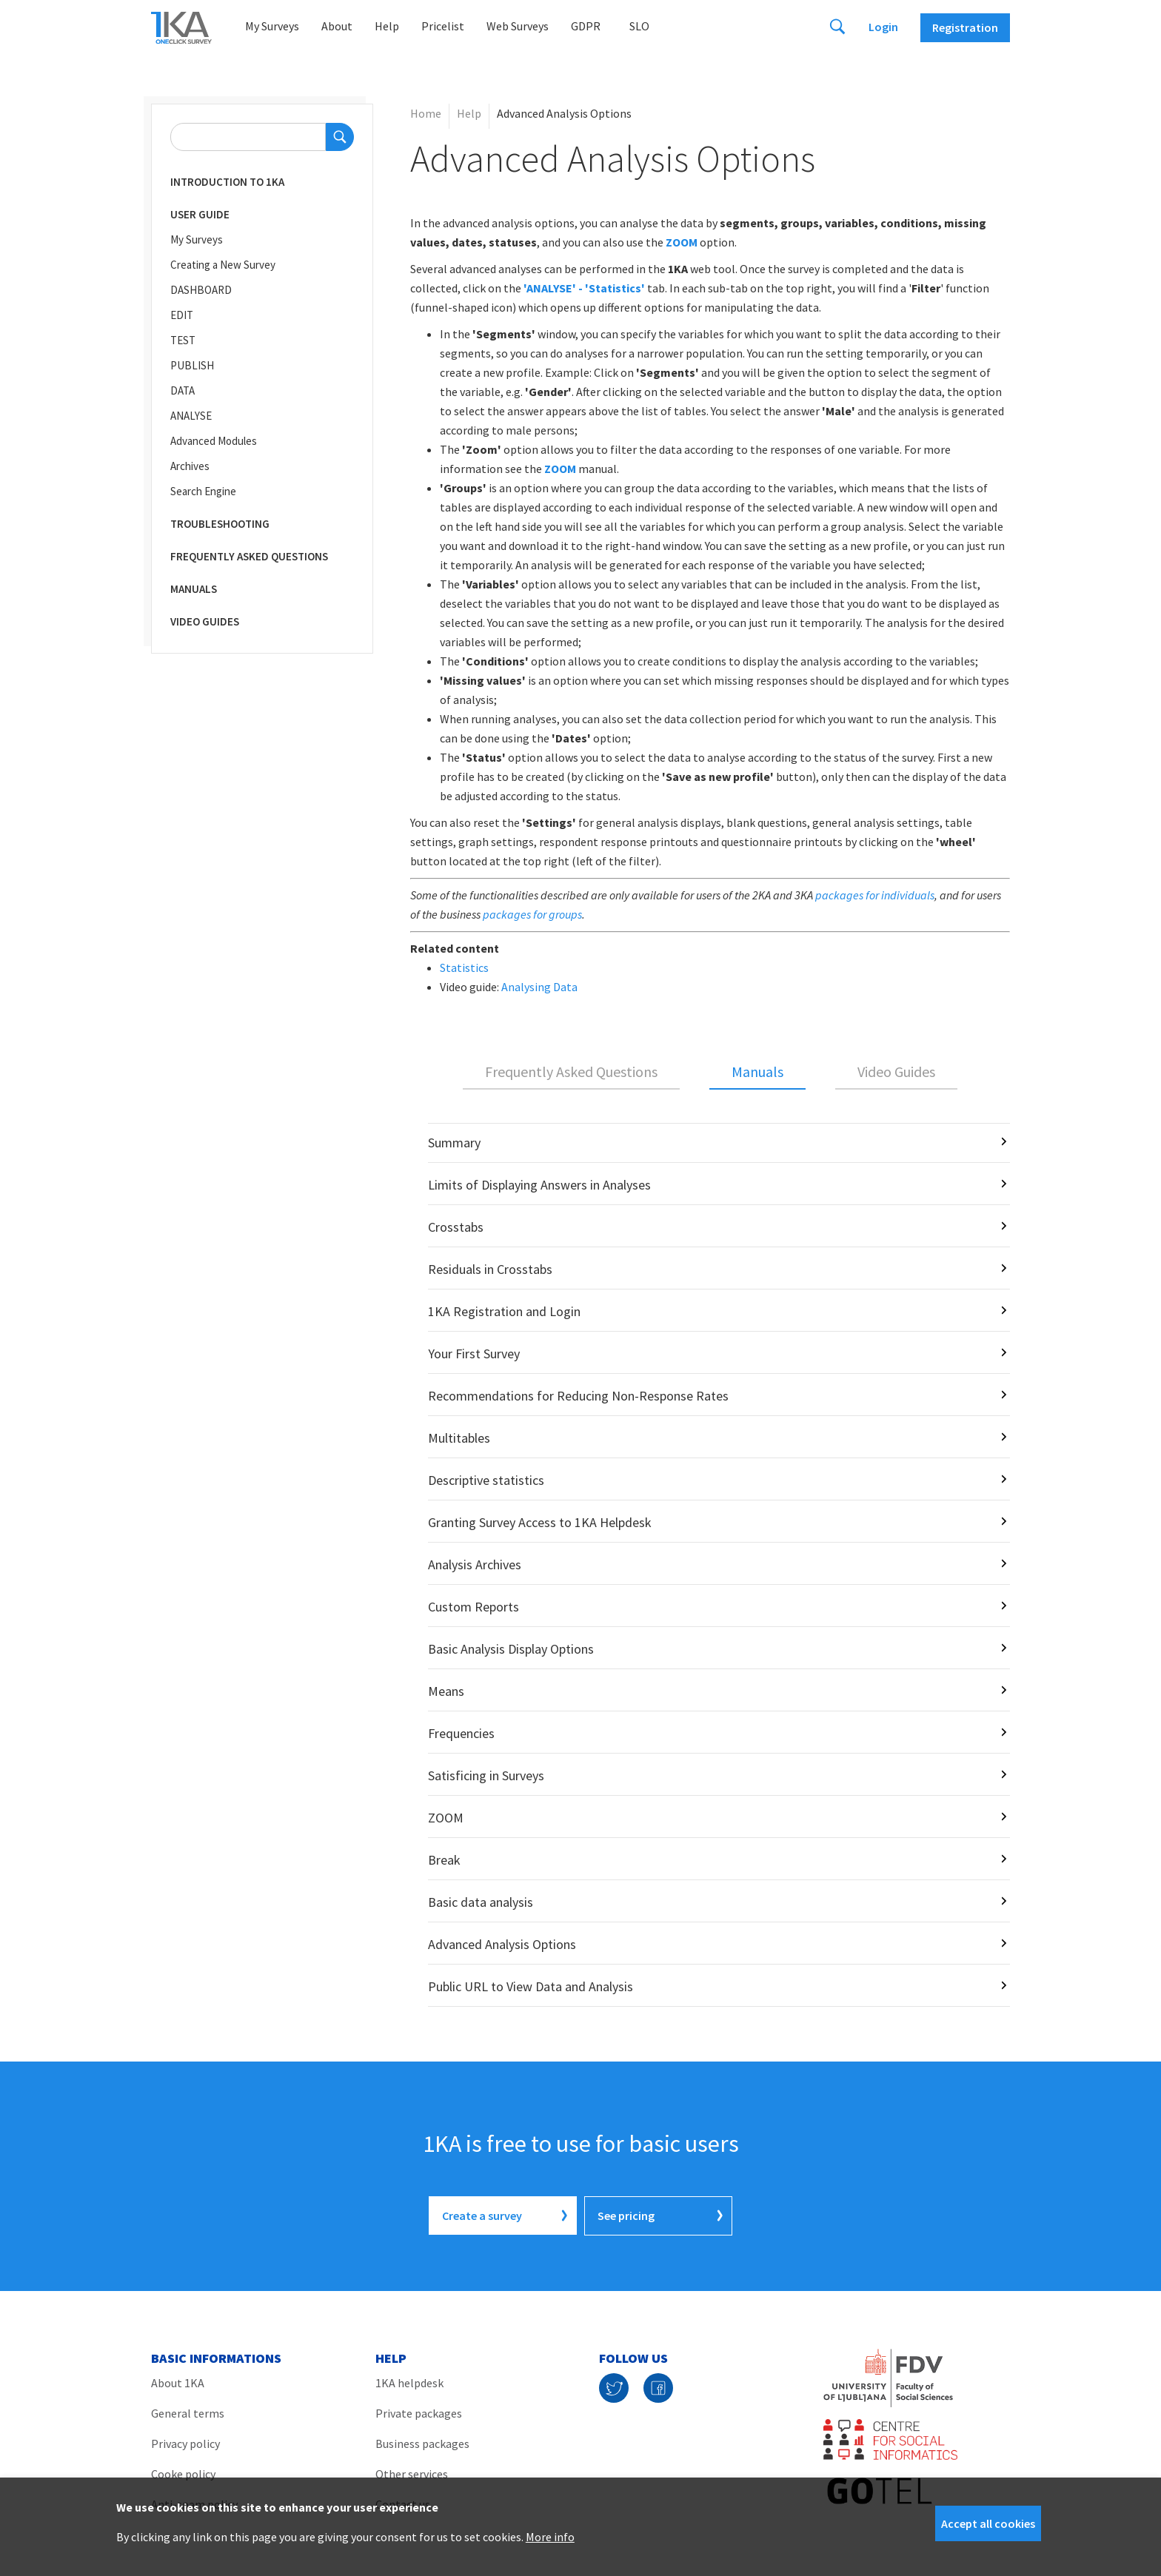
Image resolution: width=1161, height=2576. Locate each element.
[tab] (571, 1073)
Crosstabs (456, 1226)
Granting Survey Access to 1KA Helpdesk (540, 1522)
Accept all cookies (988, 2523)
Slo (639, 26)
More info (550, 2536)
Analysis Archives (474, 1564)
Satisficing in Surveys (486, 1775)
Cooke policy (183, 2473)
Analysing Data (539, 986)
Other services (411, 2473)
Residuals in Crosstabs (490, 1269)
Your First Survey (474, 1353)
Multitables (459, 1437)
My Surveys (272, 26)
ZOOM (560, 468)
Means (446, 1691)
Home (425, 113)
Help (387, 26)
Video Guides (204, 621)
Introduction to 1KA (227, 182)
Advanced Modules (213, 441)
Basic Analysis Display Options (511, 1648)
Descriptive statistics (486, 1480)
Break (444, 1859)
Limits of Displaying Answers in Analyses (539, 1184)
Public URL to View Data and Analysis (530, 1986)
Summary (454, 1142)
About (336, 26)
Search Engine (203, 491)
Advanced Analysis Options (502, 1944)
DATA (182, 390)
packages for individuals (874, 895)
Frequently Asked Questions (249, 556)
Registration (965, 27)
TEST (182, 340)
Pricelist (442, 26)
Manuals (193, 589)
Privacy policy (185, 2442)
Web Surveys (517, 26)
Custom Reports (473, 1606)
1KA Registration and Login (504, 1311)
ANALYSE (191, 416)
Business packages (422, 2442)
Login (883, 26)
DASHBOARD (201, 290)
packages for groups (532, 914)
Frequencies (461, 1733)
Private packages (418, 2412)
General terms (187, 2412)
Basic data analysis (480, 1902)
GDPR (585, 26)
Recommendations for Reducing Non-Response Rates (578, 1395)
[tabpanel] (710, 1565)
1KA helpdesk (409, 2382)
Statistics (464, 967)
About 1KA (177, 2382)
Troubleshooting (220, 524)
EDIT (181, 315)
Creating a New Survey (222, 265)
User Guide (200, 214)
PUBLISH (192, 365)
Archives (190, 466)
